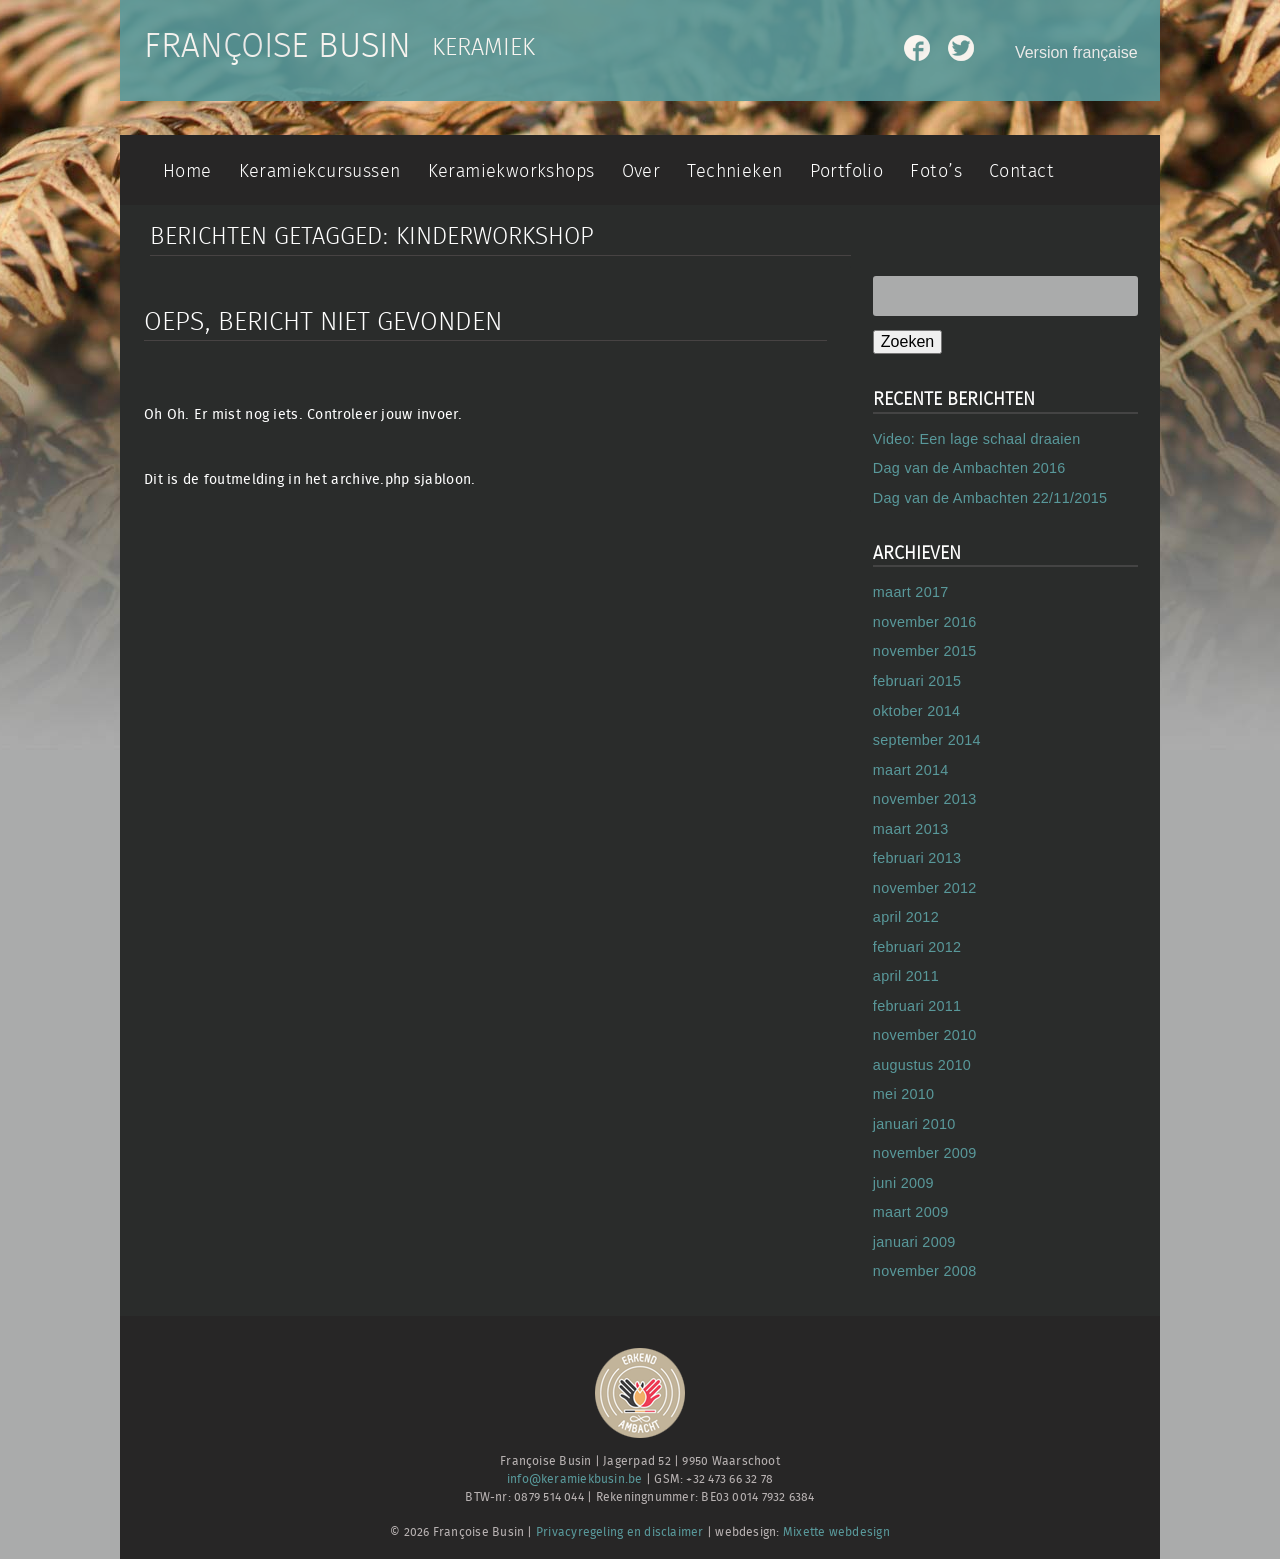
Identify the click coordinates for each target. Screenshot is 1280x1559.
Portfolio (847, 171)
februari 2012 (917, 947)
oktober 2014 (916, 711)
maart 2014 (911, 770)
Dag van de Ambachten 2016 (969, 468)
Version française (1076, 52)
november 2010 (925, 1035)
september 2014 (927, 740)
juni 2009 (903, 1183)
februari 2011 (917, 1006)
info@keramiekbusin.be (575, 1479)
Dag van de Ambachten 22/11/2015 (990, 498)
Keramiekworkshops (511, 171)
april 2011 (906, 976)
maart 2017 (911, 592)
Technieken (734, 171)
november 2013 (925, 799)
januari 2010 (914, 1124)
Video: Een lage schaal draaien (977, 439)
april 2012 (906, 917)
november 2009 (925, 1153)
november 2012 (925, 888)
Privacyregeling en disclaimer (620, 1532)
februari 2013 (917, 858)
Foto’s (935, 171)
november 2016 (925, 622)
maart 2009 (911, 1212)
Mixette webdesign (836, 1532)
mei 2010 (904, 1094)
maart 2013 (911, 829)
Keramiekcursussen (320, 171)
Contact (1021, 171)
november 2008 (925, 1271)
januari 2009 (914, 1242)
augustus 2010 (922, 1065)
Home (187, 171)
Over (641, 171)
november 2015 (925, 651)
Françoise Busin (277, 47)
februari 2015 (917, 681)
